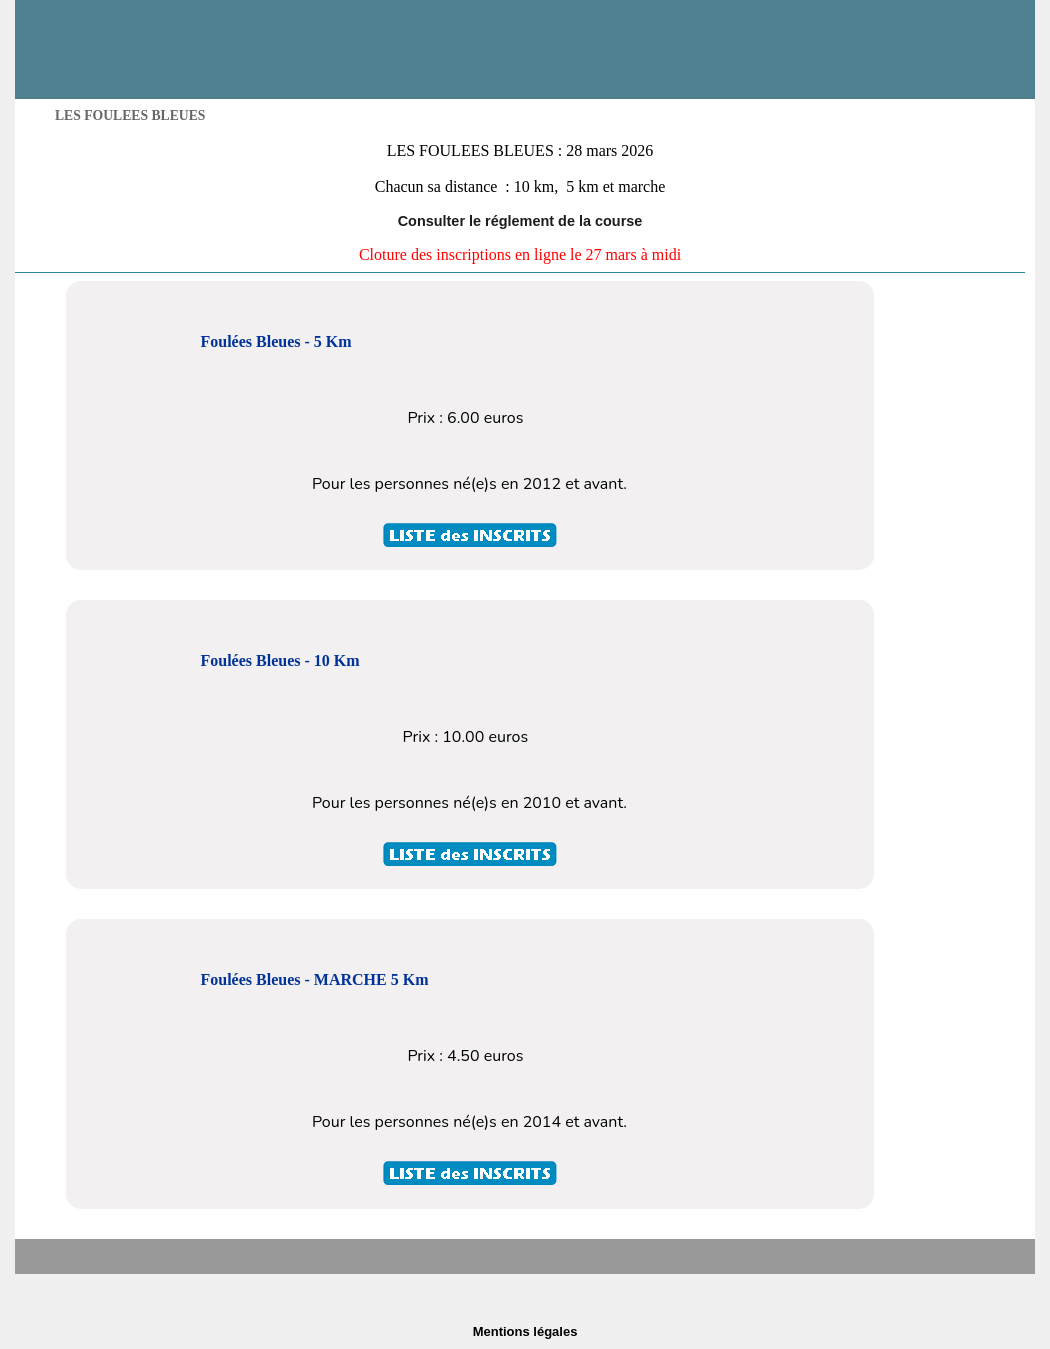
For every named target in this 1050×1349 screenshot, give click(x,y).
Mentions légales (525, 1331)
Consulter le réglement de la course (520, 221)
